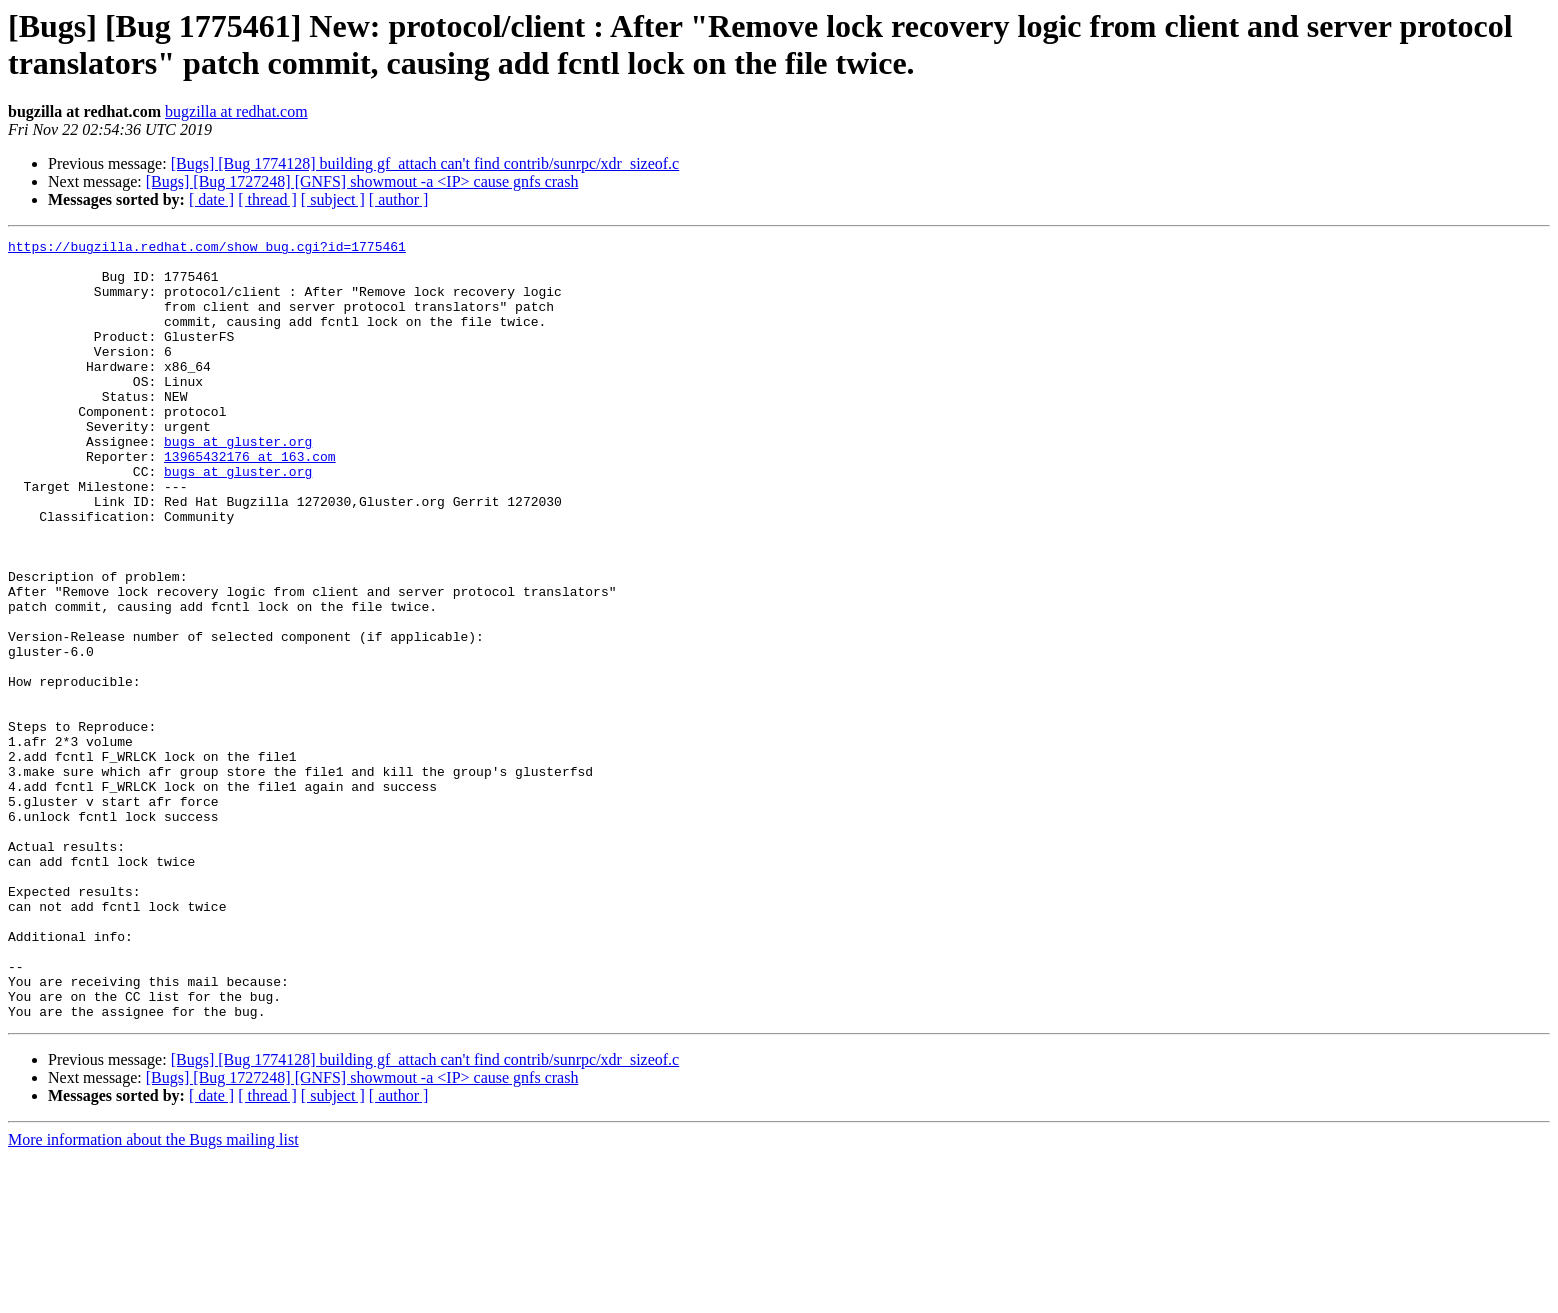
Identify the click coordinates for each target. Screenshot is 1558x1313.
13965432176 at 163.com (250, 501)
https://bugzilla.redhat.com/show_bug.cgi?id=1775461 (207, 249)
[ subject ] (333, 199)
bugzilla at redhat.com (236, 111)
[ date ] (211, 199)
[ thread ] (267, 199)
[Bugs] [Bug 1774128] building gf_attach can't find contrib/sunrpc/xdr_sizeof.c (425, 163)
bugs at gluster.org (238, 483)
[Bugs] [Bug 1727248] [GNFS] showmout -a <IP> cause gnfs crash (362, 181)
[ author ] (399, 199)
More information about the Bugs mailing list (153, 1295)
